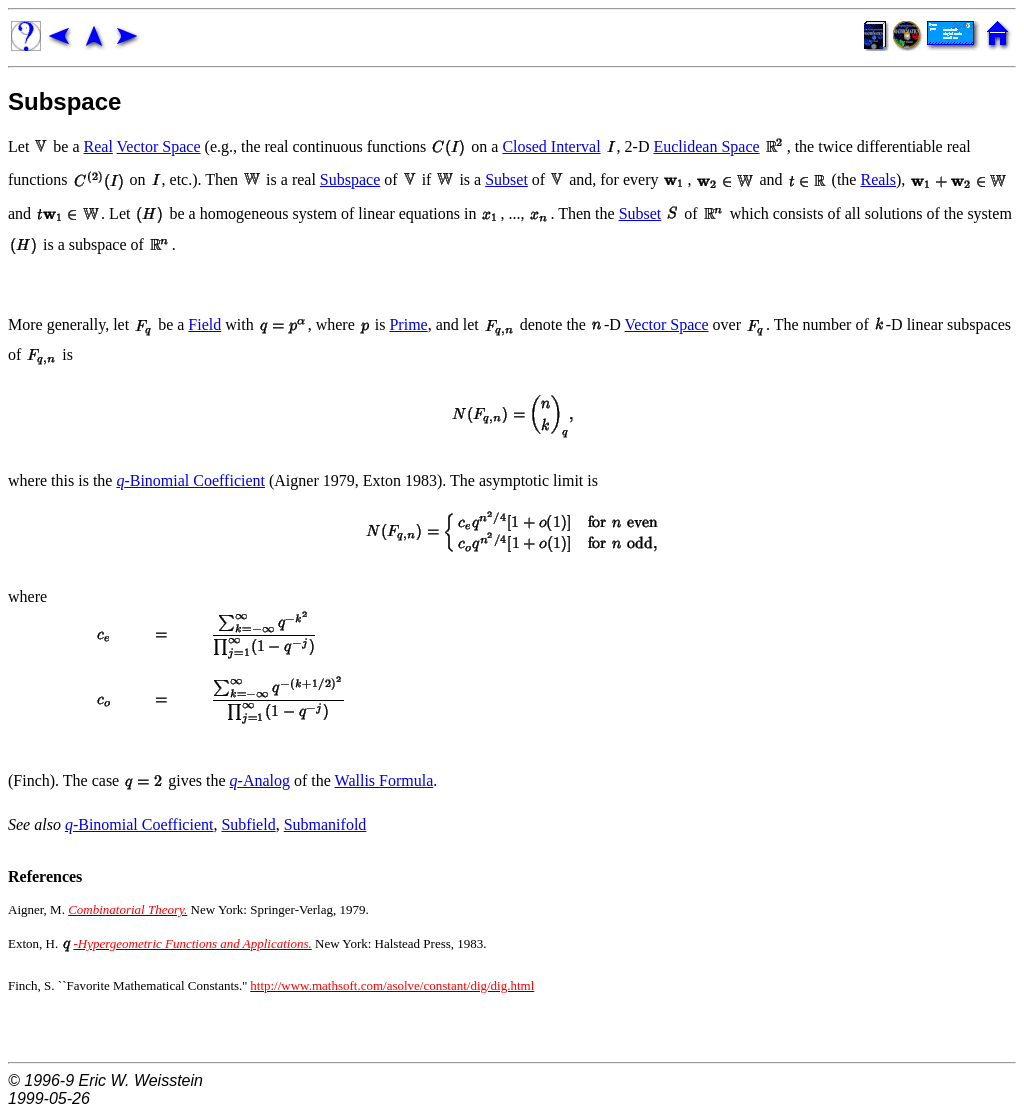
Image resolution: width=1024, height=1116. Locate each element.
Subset (506, 179)
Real (98, 146)
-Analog (260, 780)
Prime (408, 324)
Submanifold (325, 824)
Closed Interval (551, 146)
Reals (878, 179)
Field (204, 324)
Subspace (64, 101)
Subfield (248, 824)
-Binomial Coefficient (190, 480)
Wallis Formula (384, 780)
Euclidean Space (706, 146)
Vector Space (159, 146)
